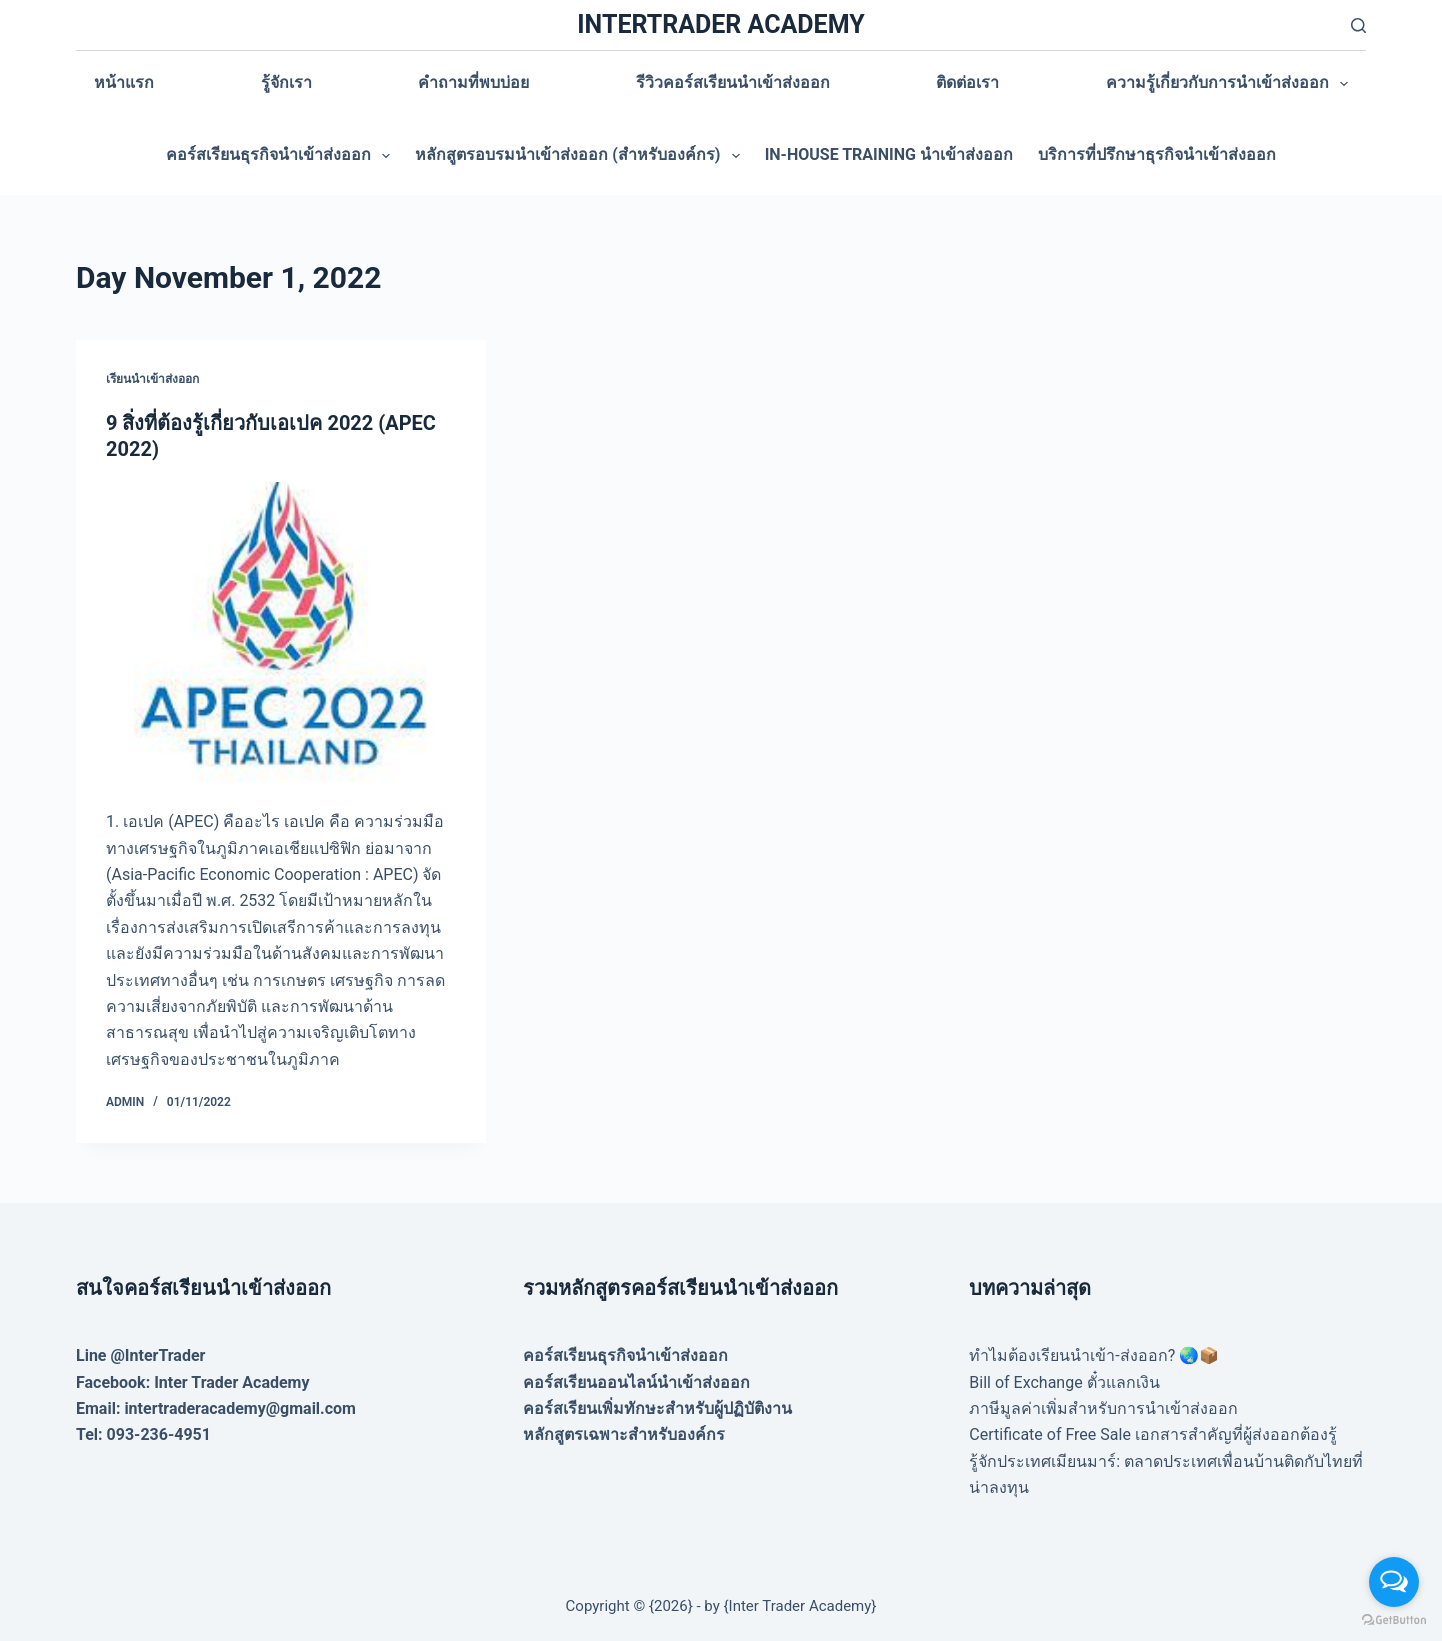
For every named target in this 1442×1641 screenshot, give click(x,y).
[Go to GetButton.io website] (1394, 1620)
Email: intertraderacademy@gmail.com (216, 1408)
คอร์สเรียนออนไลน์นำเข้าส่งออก (636, 1382)
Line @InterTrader (140, 1355)
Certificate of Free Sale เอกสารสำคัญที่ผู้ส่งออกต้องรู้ (1153, 1434)
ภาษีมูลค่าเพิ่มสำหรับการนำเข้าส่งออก (1103, 1408)
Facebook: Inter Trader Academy (193, 1382)
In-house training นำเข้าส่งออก (889, 154)
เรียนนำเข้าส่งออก (152, 379)
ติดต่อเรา (967, 82)
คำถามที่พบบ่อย (473, 82)
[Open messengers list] (1394, 1582)
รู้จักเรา (286, 82)
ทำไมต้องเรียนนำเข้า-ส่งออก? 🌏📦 (1094, 1355)
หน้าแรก (124, 82)
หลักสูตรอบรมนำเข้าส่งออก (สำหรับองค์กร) (581, 156)
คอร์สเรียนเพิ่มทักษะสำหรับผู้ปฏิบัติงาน (657, 1408)
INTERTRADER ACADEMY (720, 24)
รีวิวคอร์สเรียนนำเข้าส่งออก (733, 82)
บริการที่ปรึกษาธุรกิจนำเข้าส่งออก (1157, 154)
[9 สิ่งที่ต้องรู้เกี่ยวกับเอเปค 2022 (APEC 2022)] (281, 636)
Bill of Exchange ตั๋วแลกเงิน (1064, 1382)
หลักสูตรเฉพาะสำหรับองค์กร (624, 1434)
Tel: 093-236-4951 (143, 1434)
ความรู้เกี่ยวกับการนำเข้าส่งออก (1231, 84)
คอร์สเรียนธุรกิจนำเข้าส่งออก (282, 156)
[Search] (1358, 25)
